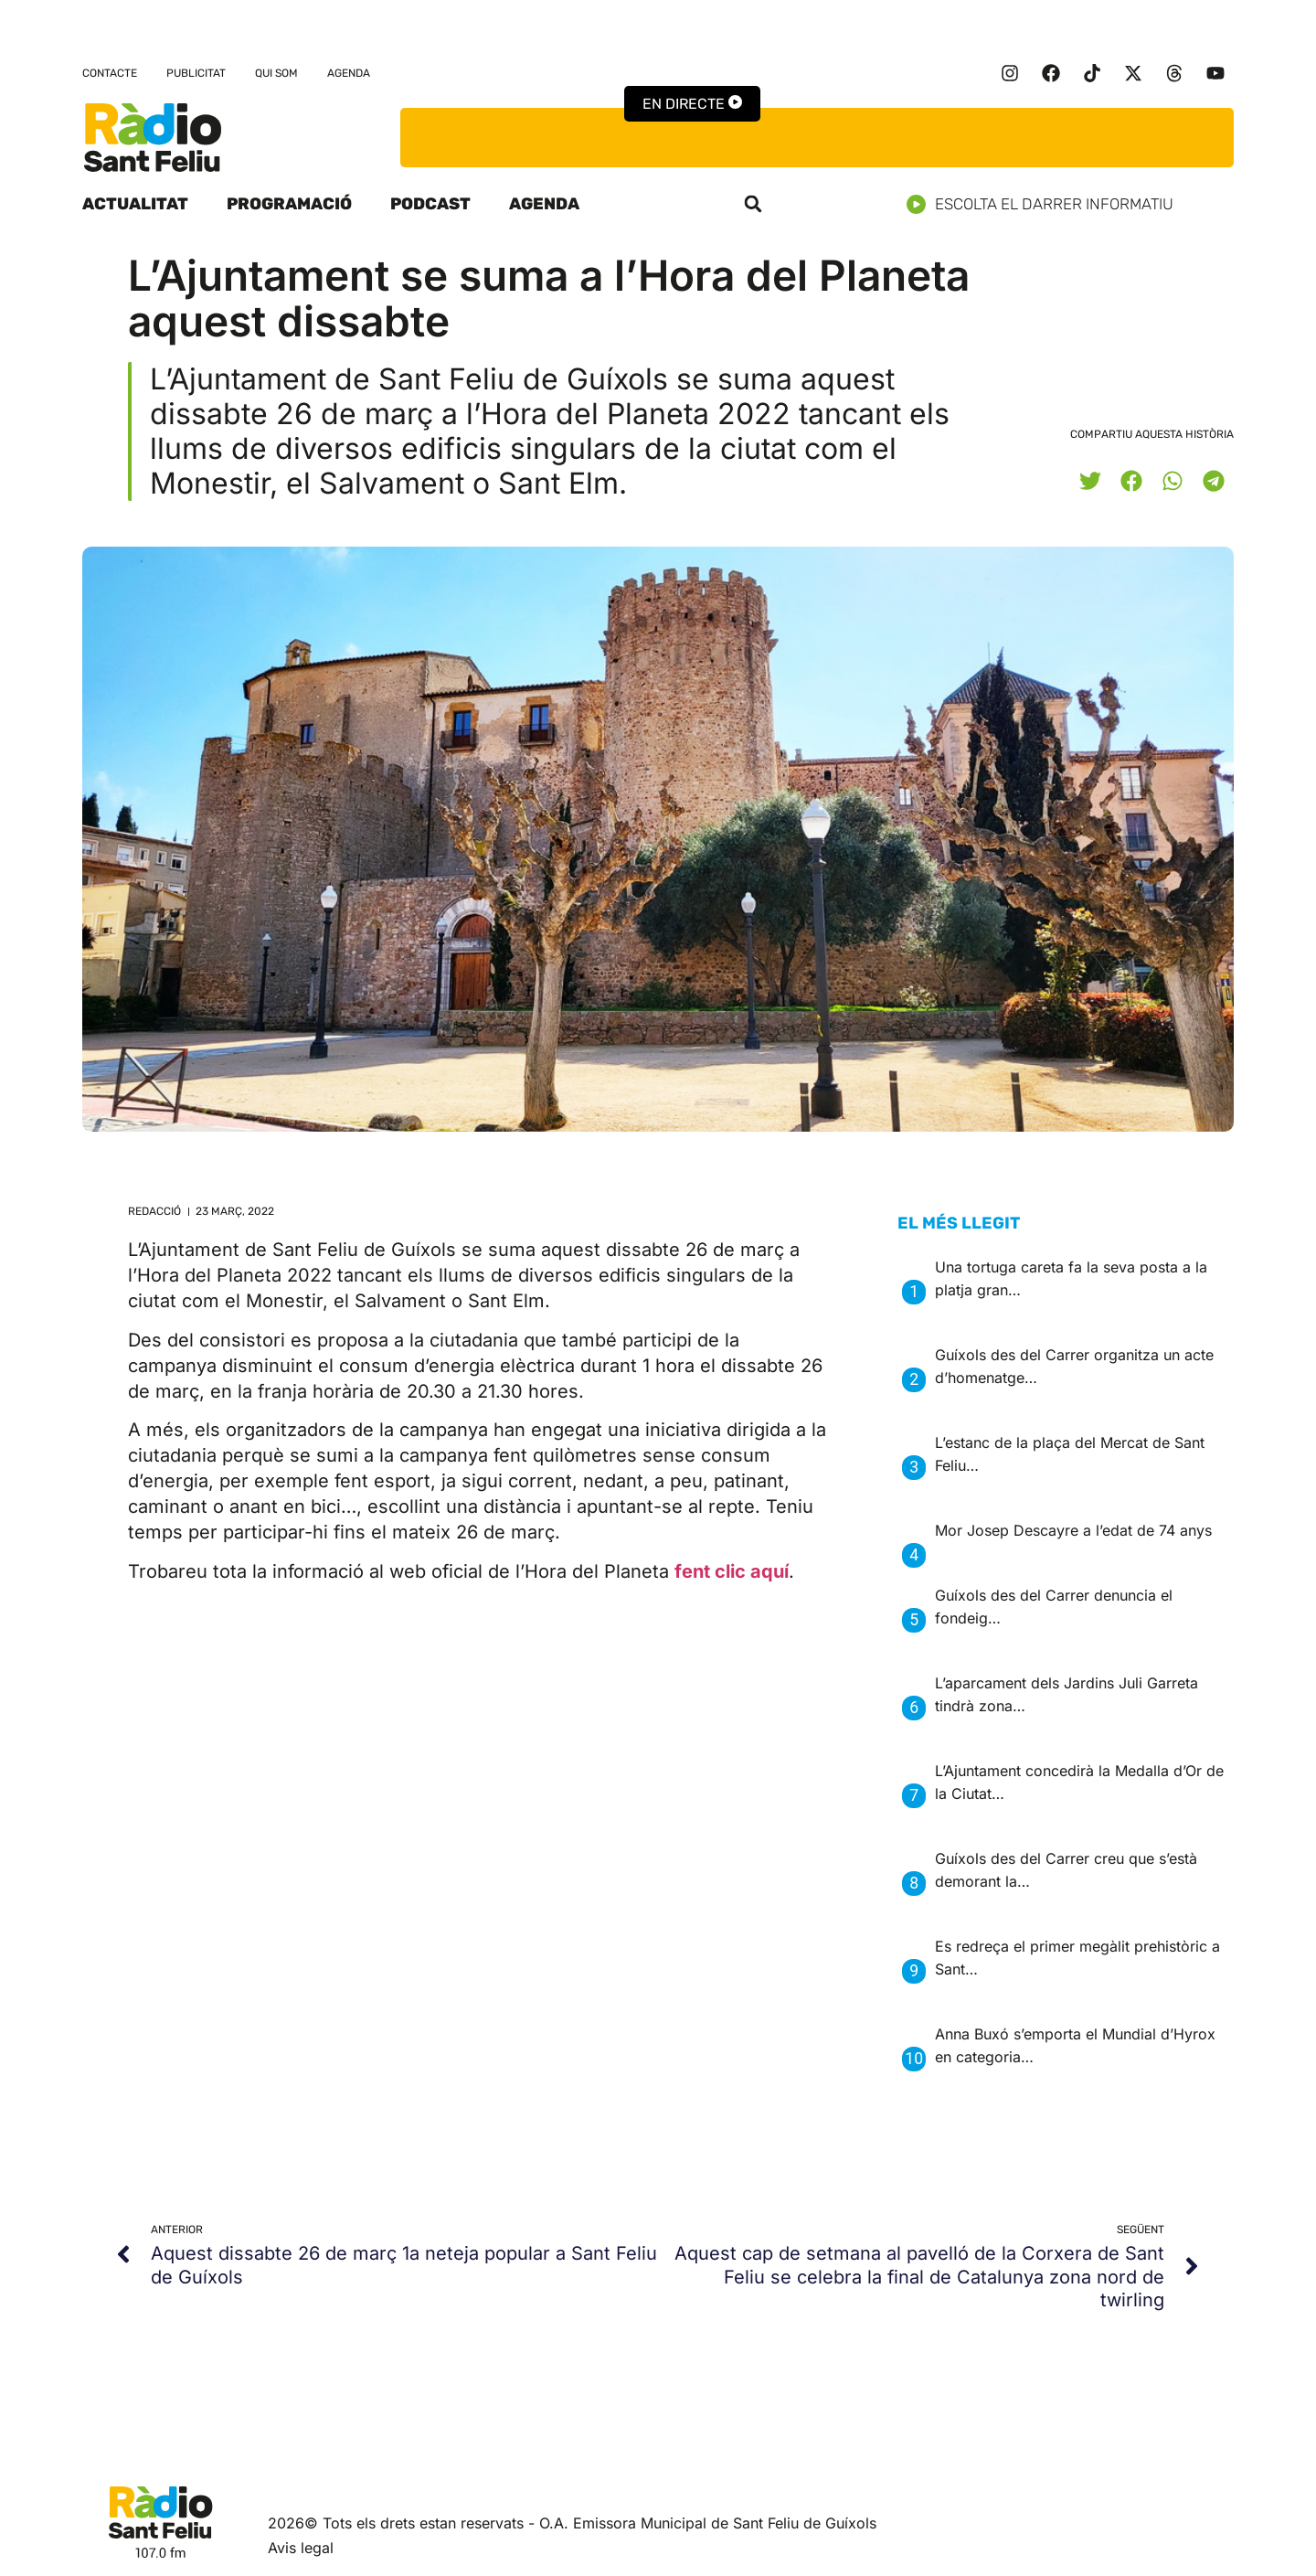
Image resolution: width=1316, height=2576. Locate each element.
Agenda (348, 73)
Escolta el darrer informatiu (1047, 204)
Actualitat (135, 204)
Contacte (109, 73)
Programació (289, 204)
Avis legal (301, 2548)
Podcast (430, 204)
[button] (753, 204)
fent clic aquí (731, 1571)
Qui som (276, 73)
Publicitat (196, 73)
